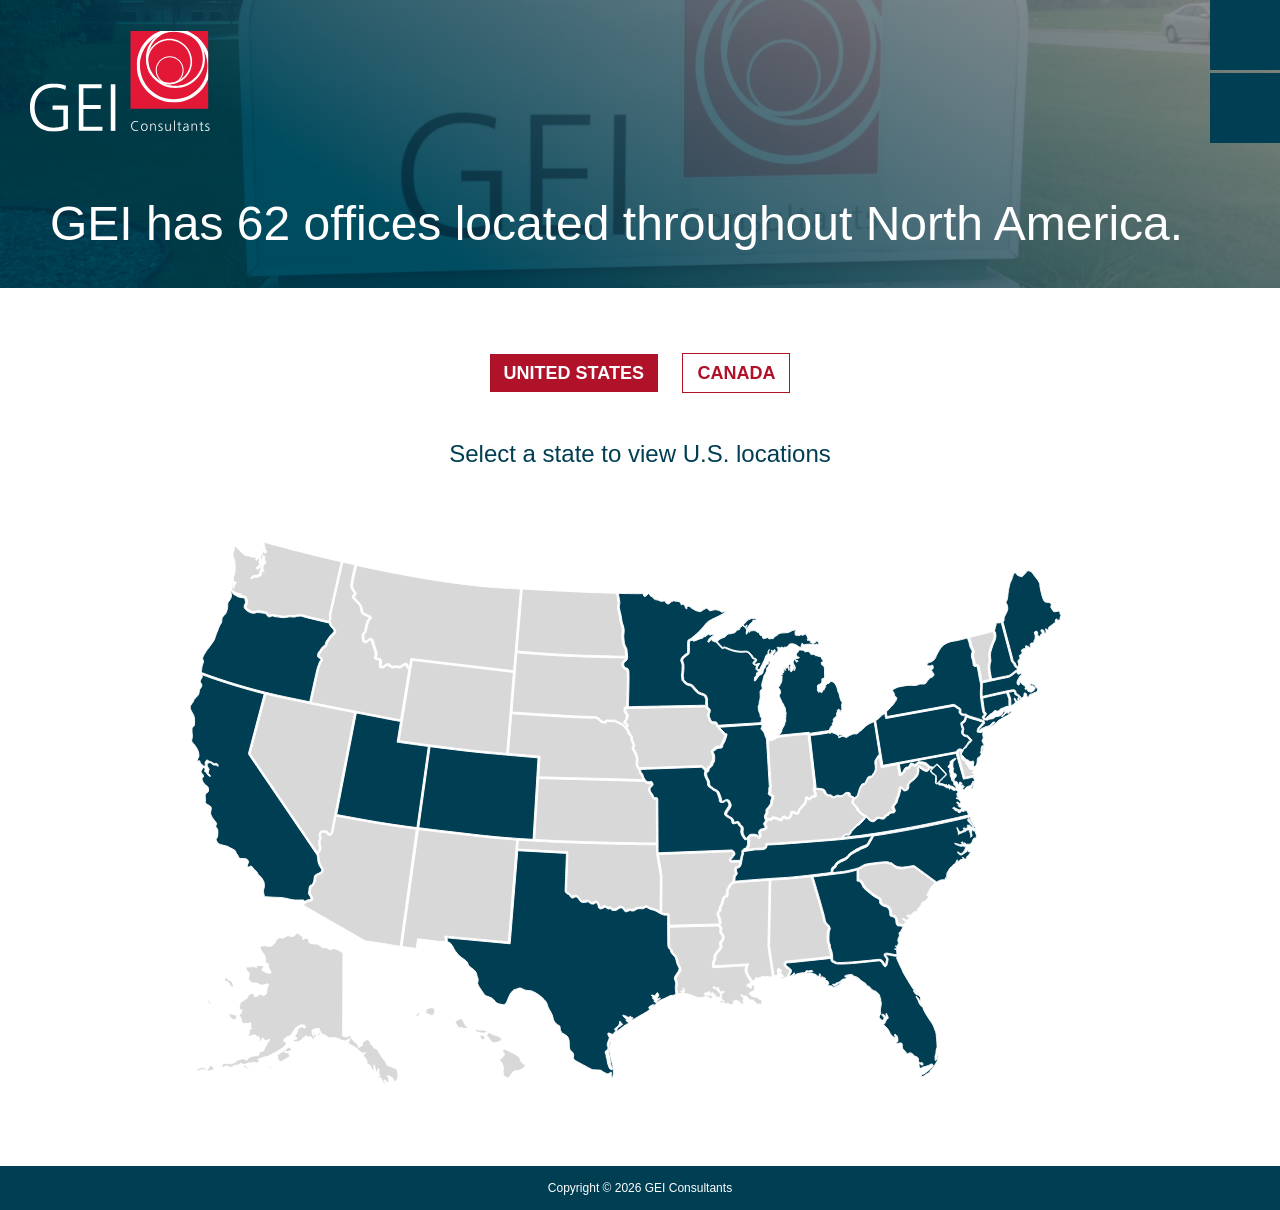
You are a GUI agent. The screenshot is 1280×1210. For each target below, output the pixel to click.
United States (574, 373)
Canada (736, 373)
